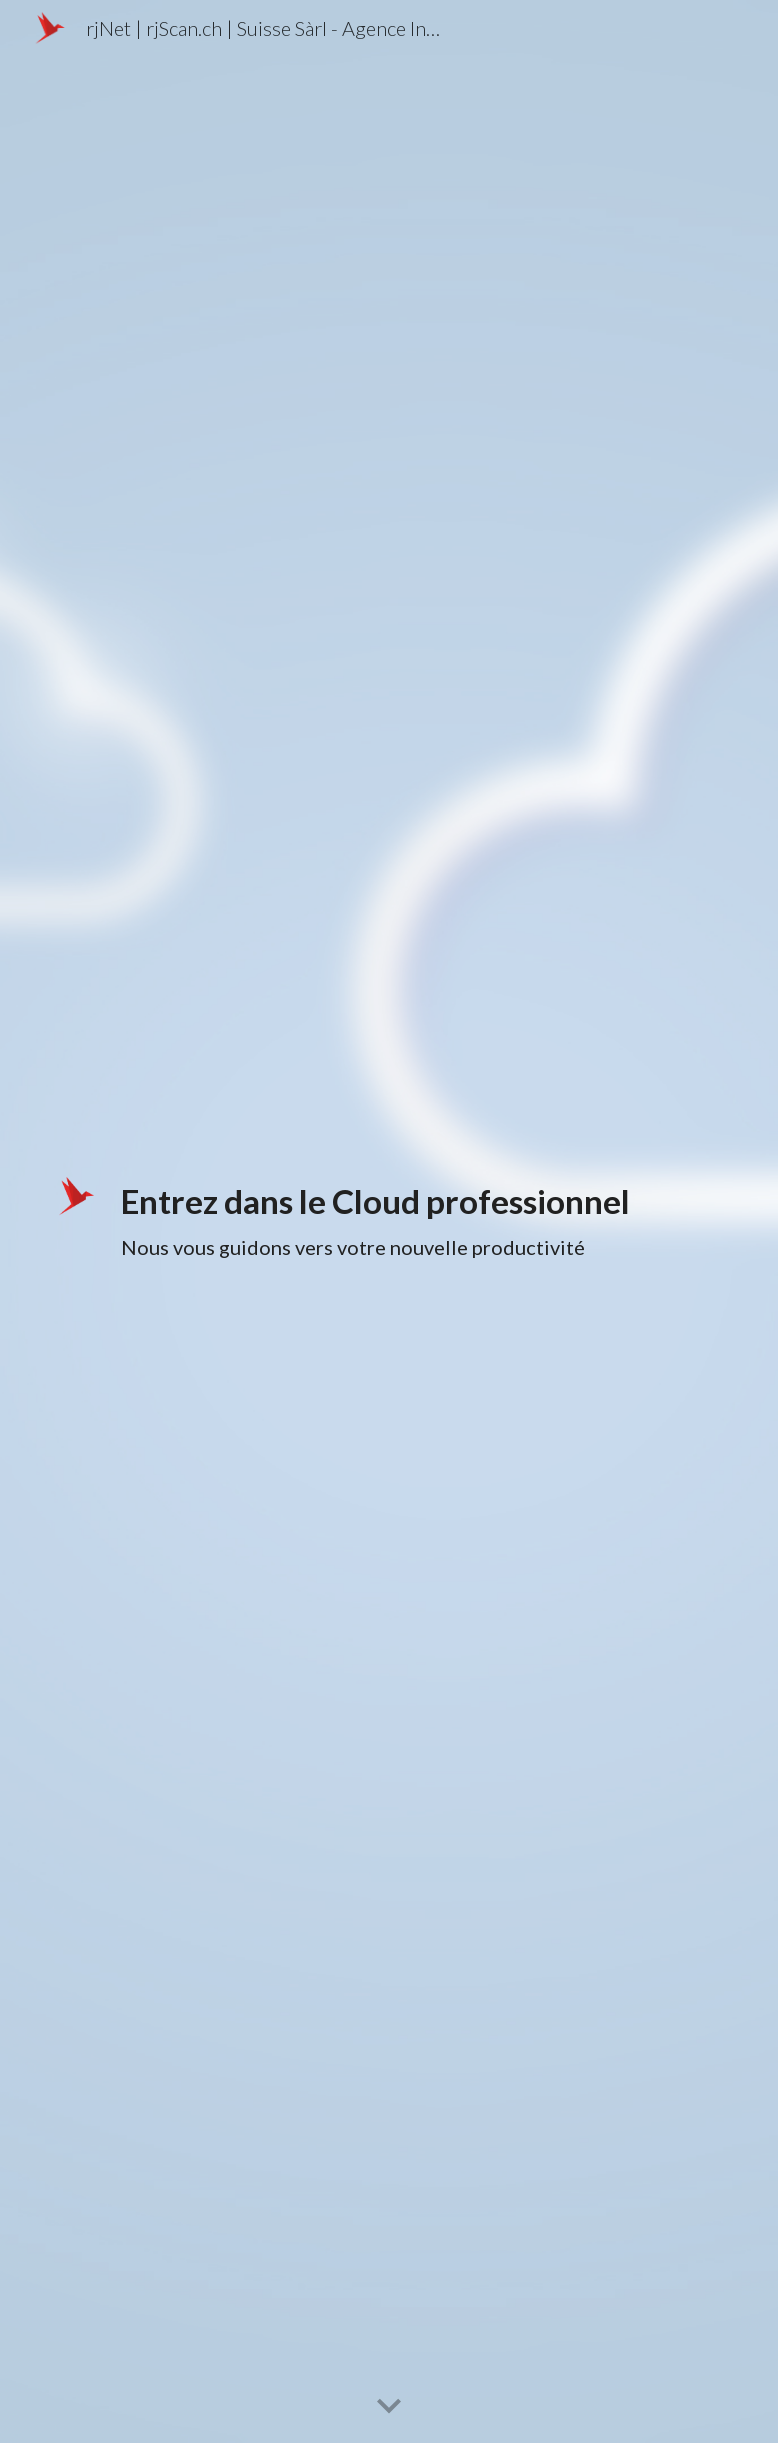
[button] (389, 2407)
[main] (417, 1222)
